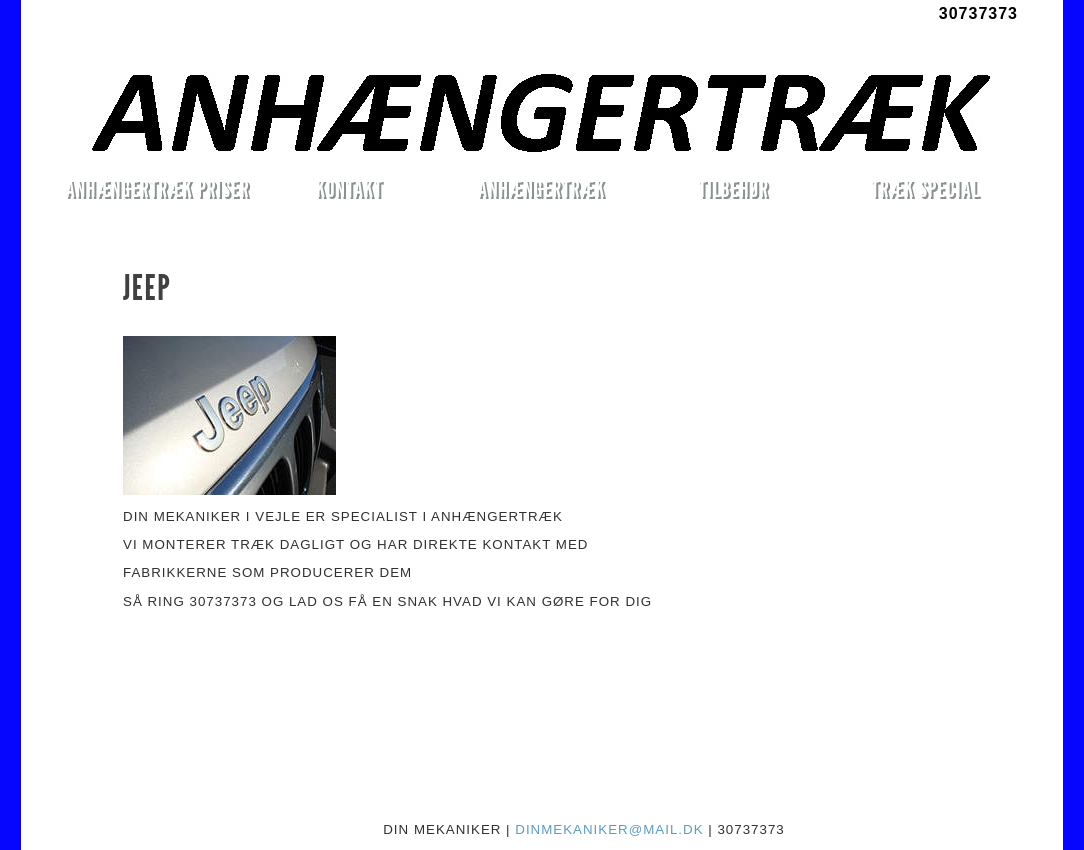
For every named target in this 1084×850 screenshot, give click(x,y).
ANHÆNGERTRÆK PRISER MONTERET (157, 192)
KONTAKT (349, 188)
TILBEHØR (733, 188)
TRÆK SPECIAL (925, 188)
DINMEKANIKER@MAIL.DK (609, 829)
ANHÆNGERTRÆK (541, 188)
